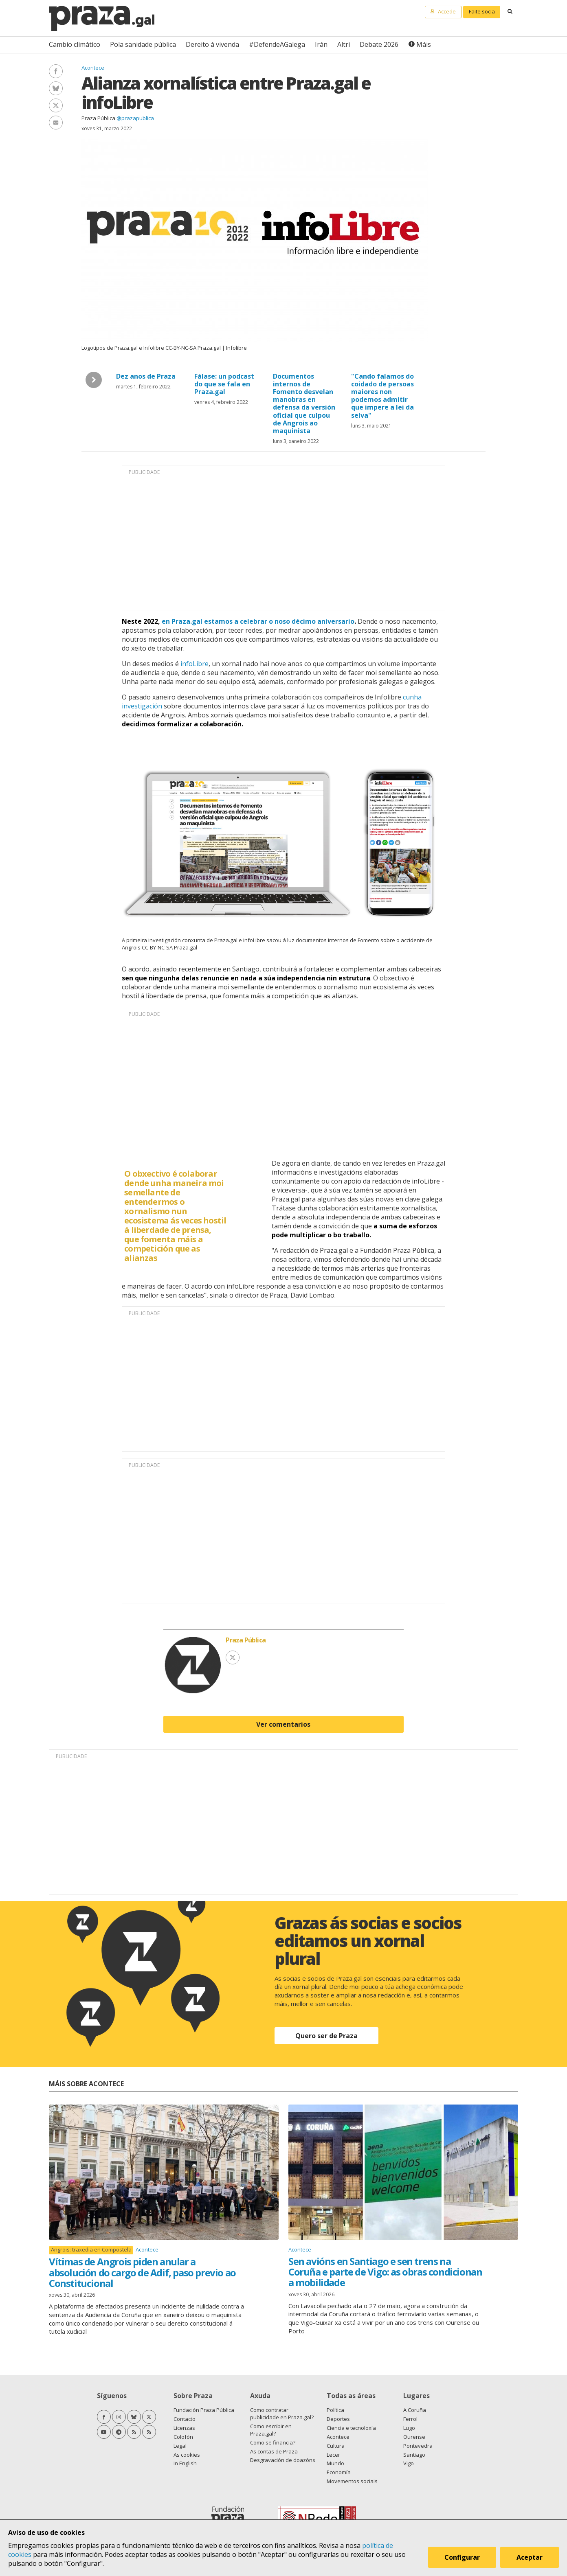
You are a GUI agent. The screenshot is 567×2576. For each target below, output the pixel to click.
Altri (343, 44)
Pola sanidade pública (143, 44)
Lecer (333, 2454)
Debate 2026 (379, 44)
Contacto (185, 2419)
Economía (339, 2472)
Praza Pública (98, 118)
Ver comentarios (283, 1724)
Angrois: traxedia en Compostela (91, 2249)
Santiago (414, 2454)
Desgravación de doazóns (282, 2460)
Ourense (414, 2436)
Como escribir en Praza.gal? (271, 2430)
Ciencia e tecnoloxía (351, 2427)
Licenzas (184, 2427)
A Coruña (414, 2410)
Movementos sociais (352, 2481)
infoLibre (194, 663)
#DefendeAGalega (277, 44)
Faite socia (482, 11)
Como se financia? (272, 2442)
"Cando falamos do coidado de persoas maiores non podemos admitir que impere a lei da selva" (382, 396)
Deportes (338, 2419)
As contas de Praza (274, 2451)
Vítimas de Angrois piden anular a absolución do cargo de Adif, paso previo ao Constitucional (142, 2272)
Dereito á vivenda (212, 44)
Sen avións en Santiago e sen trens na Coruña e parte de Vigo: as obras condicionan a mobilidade (385, 2271)
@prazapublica (135, 118)
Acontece (92, 67)
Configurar (462, 2557)
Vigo (408, 2463)
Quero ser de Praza (326, 2035)
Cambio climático (74, 44)
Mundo (335, 2463)
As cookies (187, 2454)
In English (185, 2463)
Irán (321, 44)
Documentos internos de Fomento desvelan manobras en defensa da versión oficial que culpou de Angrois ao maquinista (304, 403)
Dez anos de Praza (146, 376)
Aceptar (529, 2557)
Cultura (336, 2445)
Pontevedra (418, 2445)
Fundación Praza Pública (204, 2410)
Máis (423, 44)
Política (335, 2410)
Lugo (409, 2427)
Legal (180, 2445)
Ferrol (410, 2419)
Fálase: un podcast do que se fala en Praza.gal (224, 384)
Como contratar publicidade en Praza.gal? (282, 2413)
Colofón (183, 2436)
